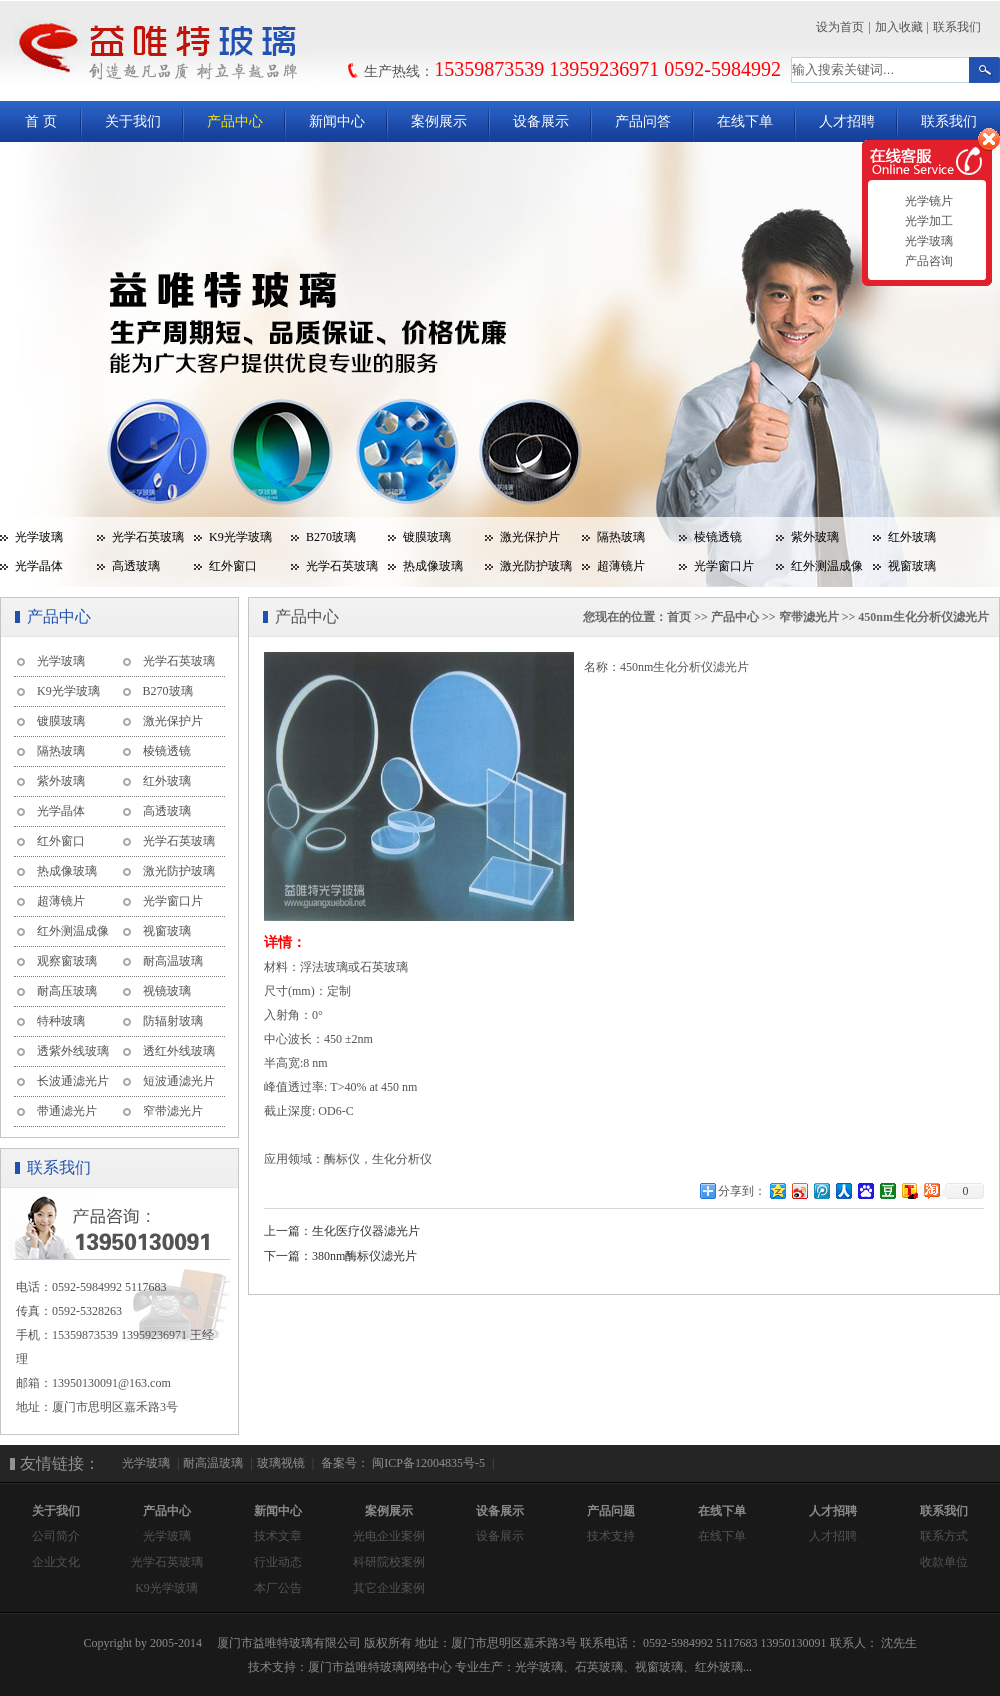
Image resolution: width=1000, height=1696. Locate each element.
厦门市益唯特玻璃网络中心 (380, 1667)
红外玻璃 (912, 537)
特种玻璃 (61, 1021)
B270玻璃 (331, 537)
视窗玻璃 (912, 566)
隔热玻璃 (621, 537)
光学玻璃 (39, 537)
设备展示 (541, 121)
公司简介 (56, 1536)
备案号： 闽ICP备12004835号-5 (401, 1463)
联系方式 (944, 1536)
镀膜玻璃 (427, 537)
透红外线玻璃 (179, 1051)
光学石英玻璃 (148, 537)
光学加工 (926, 221)
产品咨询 (926, 261)
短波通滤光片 (179, 1081)
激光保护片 (530, 537)
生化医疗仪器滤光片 (366, 1231)
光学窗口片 (724, 566)
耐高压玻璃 (67, 991)
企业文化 (56, 1562)
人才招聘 (847, 121)
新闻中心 (337, 121)
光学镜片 (926, 201)
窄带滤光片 (173, 1111)
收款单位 (944, 1562)
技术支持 (611, 1536)
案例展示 (439, 121)
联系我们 (957, 27)
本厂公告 (278, 1588)
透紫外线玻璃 (73, 1051)
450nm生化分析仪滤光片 (923, 617)
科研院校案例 (389, 1562)
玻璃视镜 (281, 1463)
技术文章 (278, 1536)
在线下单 (745, 121)
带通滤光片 (67, 1111)
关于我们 (133, 121)
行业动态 (278, 1562)
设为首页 (840, 27)
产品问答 (643, 121)
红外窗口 (233, 566)
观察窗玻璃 (67, 961)
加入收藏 (899, 27)
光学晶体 (39, 566)
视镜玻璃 (167, 991)
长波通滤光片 (73, 1081)
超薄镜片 (621, 566)
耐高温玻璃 (173, 961)
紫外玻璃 (815, 537)
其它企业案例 (389, 1588)
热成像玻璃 (433, 566)
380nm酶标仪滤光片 (364, 1256)
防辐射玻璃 (173, 1021)
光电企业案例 (389, 1536)
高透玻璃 (136, 566)
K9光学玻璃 (240, 537)
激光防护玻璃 (536, 566)
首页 (679, 617)
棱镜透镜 (718, 537)
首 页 (41, 121)
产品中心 (235, 121)
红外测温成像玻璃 (819, 570)
